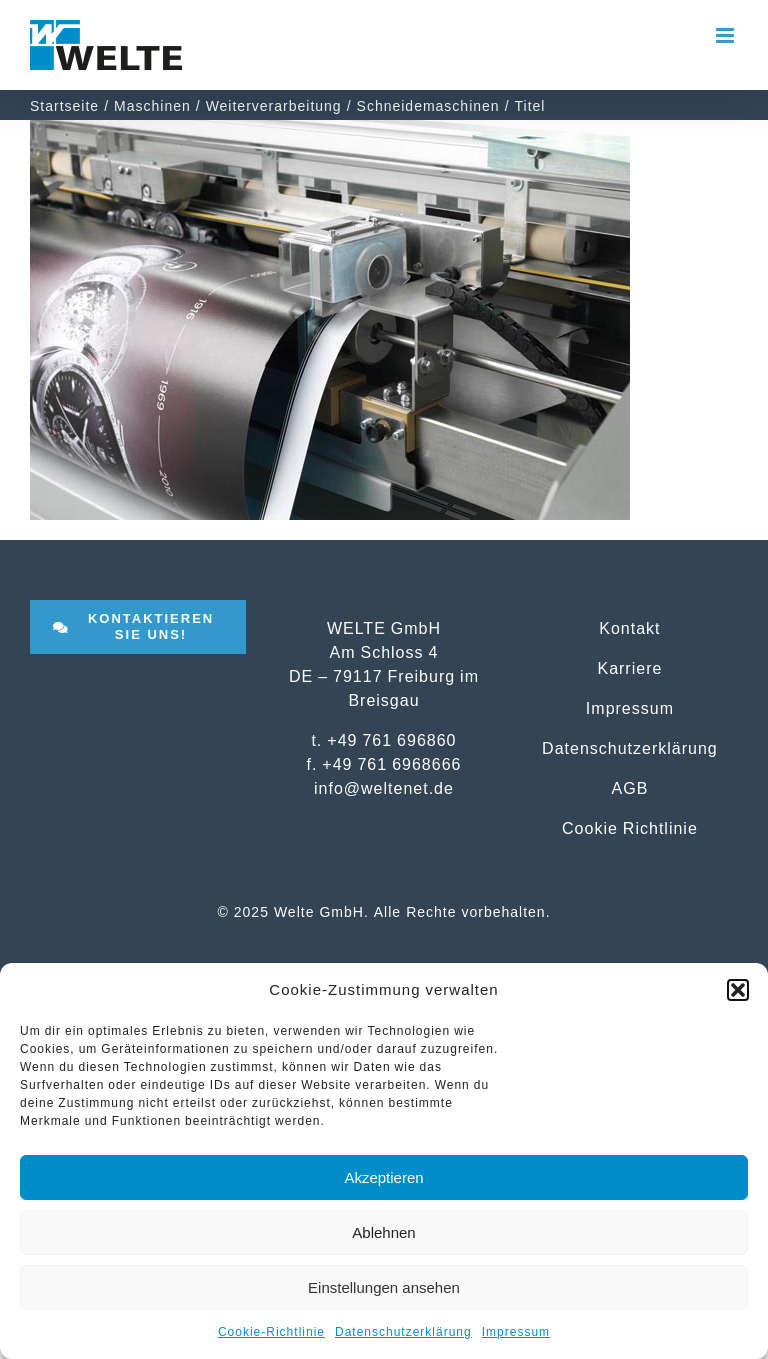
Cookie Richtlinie (630, 828)
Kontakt (629, 628)
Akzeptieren (383, 1177)
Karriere (629, 668)
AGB (630, 788)
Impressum (516, 1332)
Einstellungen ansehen (384, 1287)
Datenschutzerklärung (403, 1332)
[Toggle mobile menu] (727, 35)
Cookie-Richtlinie (271, 1332)
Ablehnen (383, 1232)
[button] (738, 990)
